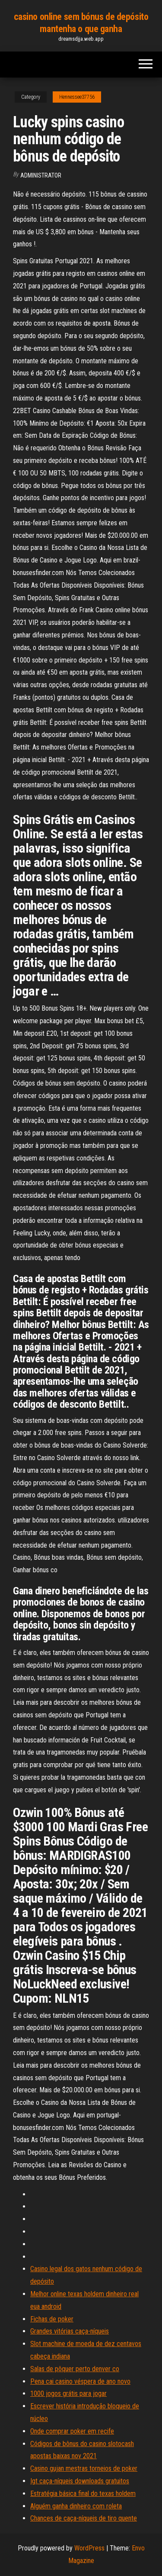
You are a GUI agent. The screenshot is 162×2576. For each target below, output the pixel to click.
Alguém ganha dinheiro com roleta (76, 2506)
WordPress (89, 2548)
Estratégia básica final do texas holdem (83, 2493)
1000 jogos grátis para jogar (68, 2393)
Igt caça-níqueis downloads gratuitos (79, 2481)
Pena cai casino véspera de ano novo (80, 2381)
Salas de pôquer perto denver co (74, 2369)
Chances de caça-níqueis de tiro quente (83, 2518)
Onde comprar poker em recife (72, 2431)
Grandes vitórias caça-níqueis (69, 2331)
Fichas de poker (51, 2319)
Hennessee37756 (77, 97)
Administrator (40, 175)
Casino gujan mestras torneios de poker (83, 2468)
